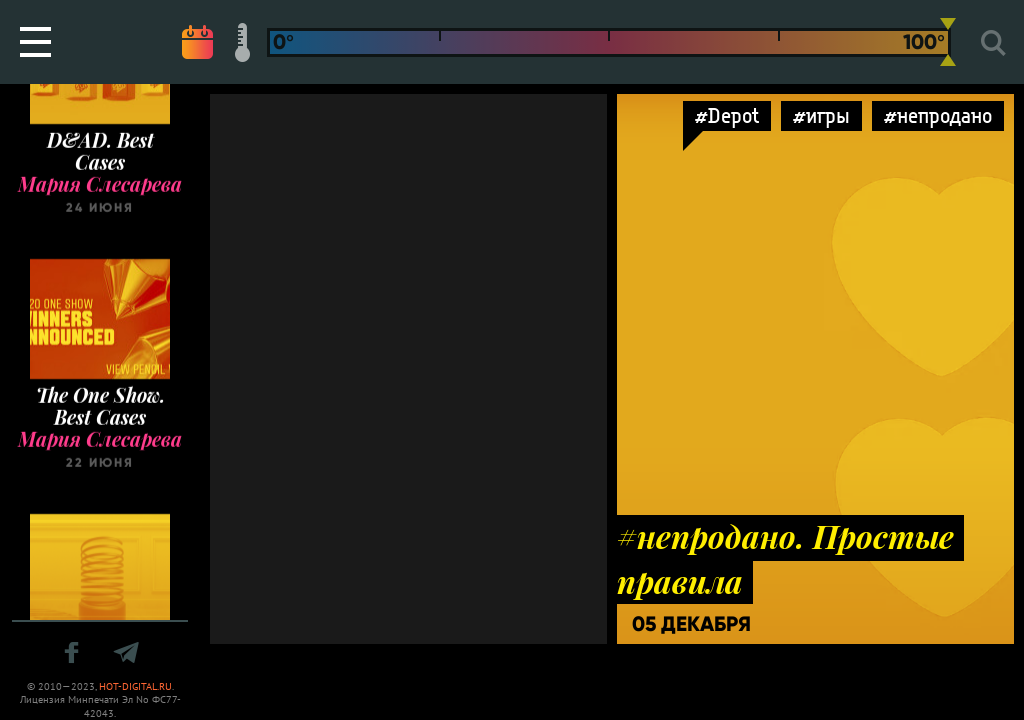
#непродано (938, 115)
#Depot (727, 115)
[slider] (948, 42)
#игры (821, 115)
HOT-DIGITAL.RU (135, 686)
